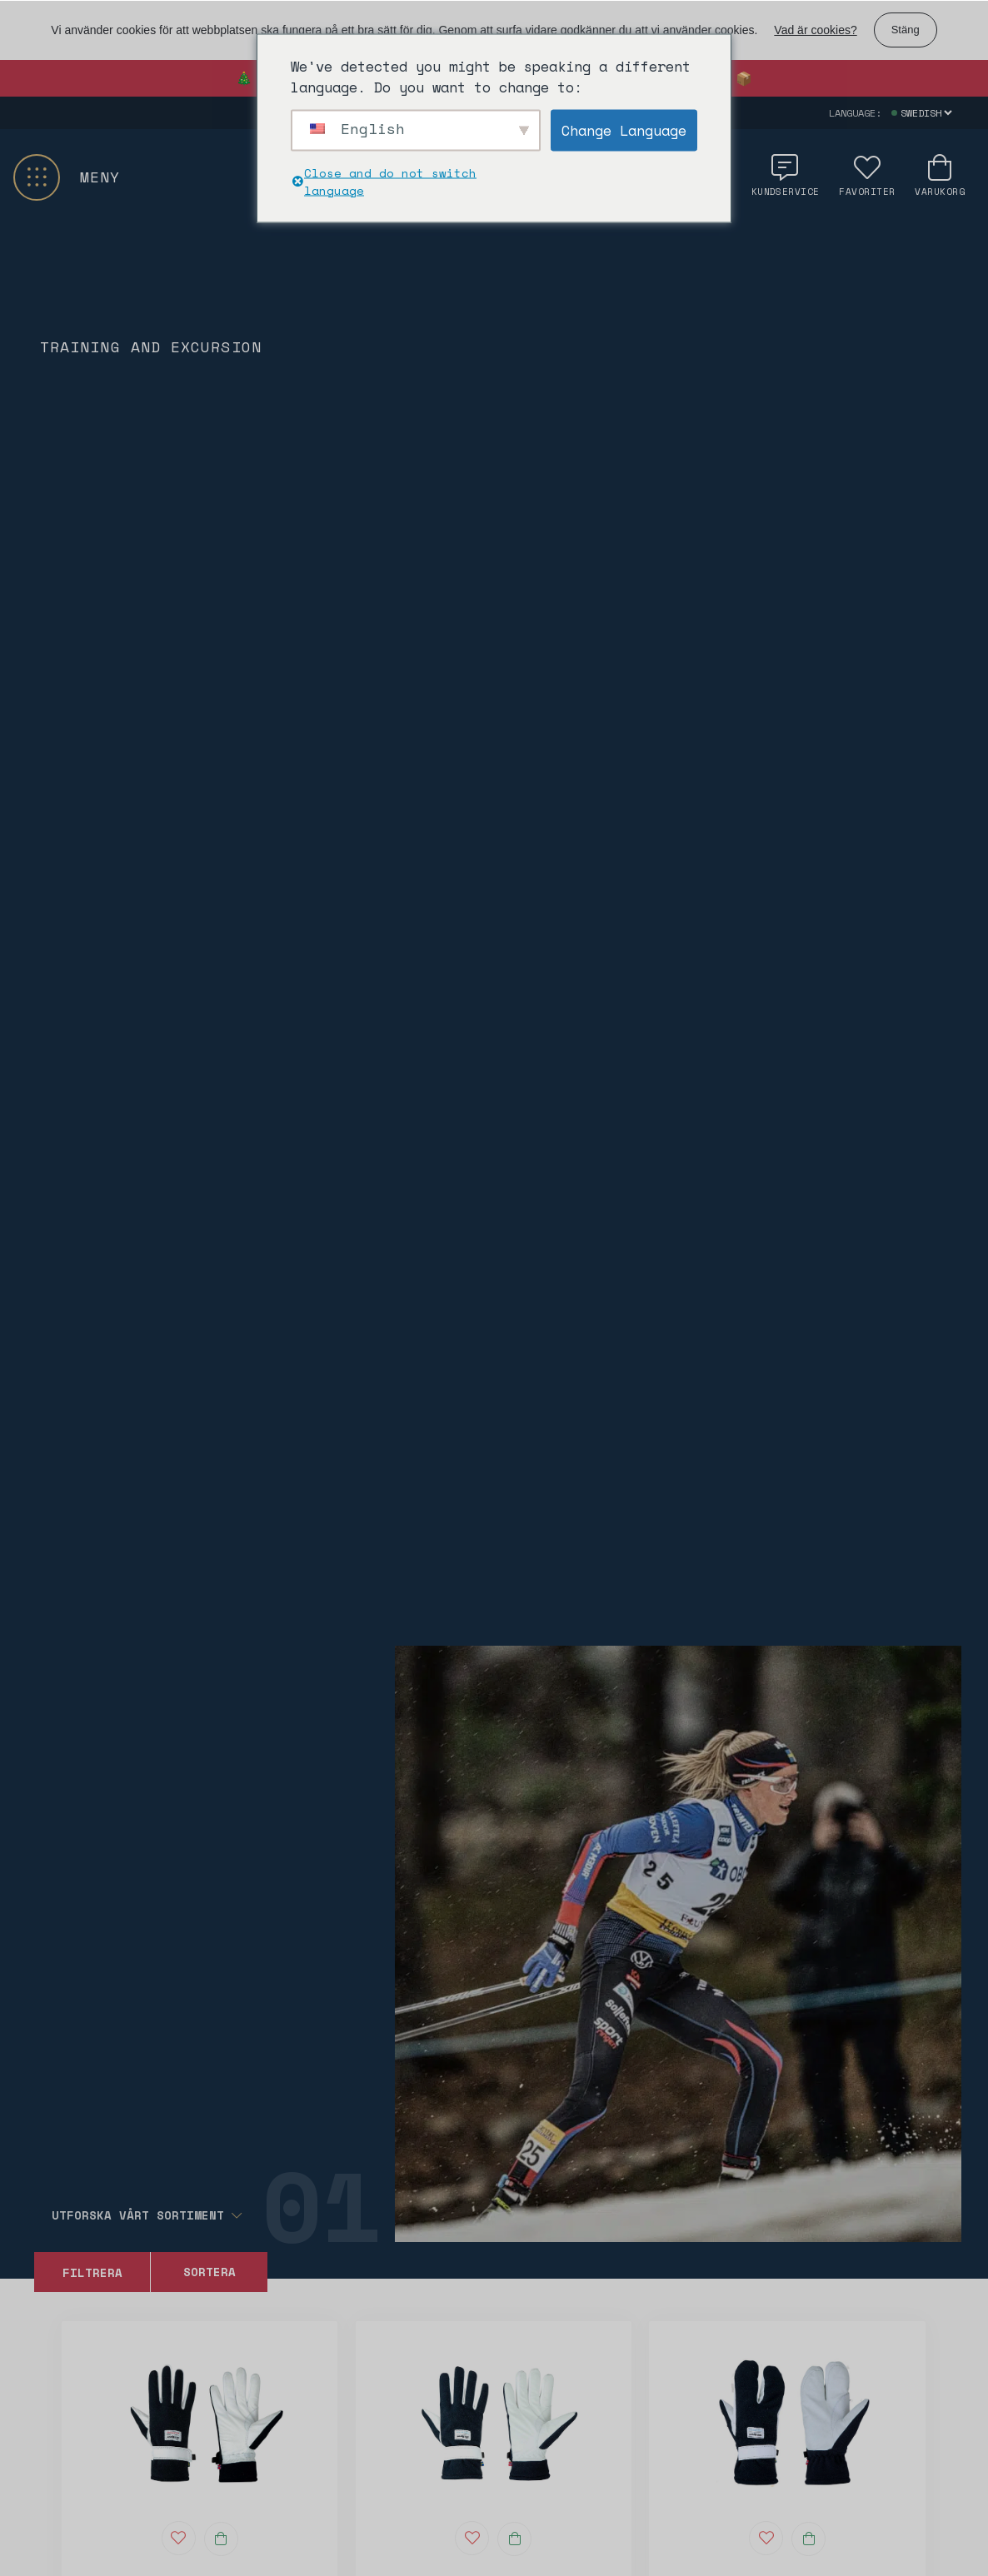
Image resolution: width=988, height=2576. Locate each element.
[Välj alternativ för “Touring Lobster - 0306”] (808, 2539)
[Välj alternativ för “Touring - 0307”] (514, 2539)
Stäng (905, 29)
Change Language (623, 129)
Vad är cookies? (815, 30)
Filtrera (92, 2272)
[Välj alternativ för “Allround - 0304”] (221, 2539)
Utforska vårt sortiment (147, 2215)
